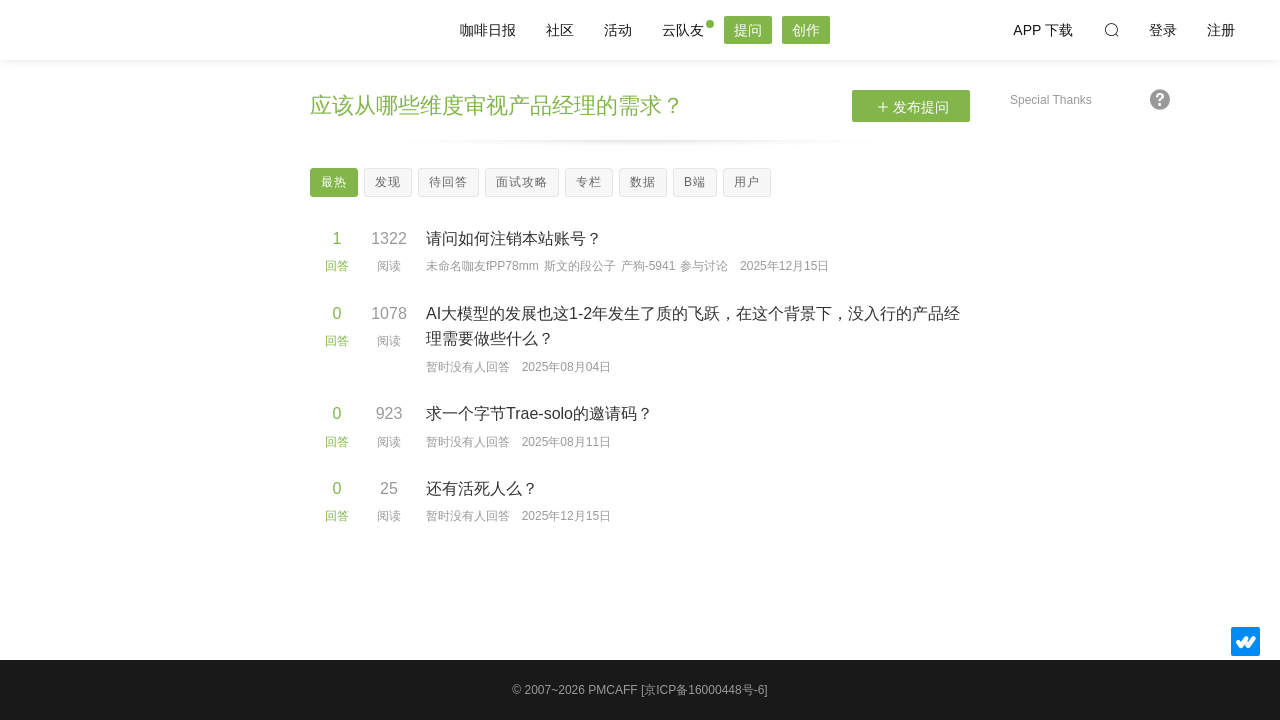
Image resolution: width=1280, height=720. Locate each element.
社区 (560, 30)
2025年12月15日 (784, 266)
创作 (806, 30)
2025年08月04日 (566, 367)
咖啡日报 (488, 30)
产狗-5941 (648, 266)
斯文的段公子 (580, 266)
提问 (748, 30)
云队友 (683, 30)
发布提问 (913, 107)
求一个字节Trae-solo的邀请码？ (539, 413)
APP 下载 (1043, 30)
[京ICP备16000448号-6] (704, 690)
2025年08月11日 (566, 442)
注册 (1221, 30)
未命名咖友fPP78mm (482, 266)
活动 (618, 30)
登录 (1163, 30)
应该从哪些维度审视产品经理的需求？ (497, 105)
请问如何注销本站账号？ (514, 238)
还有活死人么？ (482, 488)
